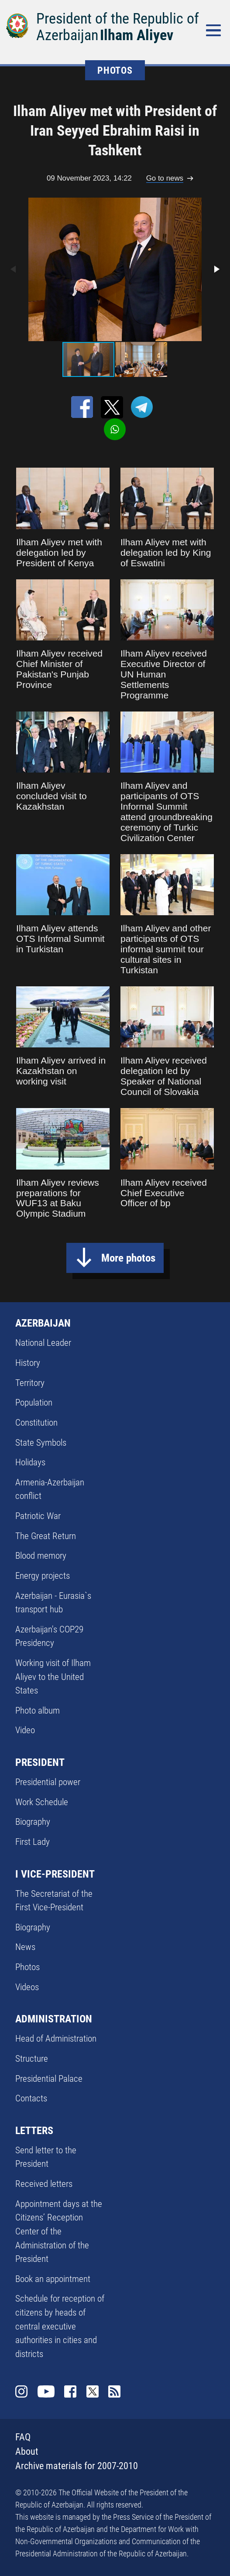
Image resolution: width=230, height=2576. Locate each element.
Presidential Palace (48, 2078)
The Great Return (45, 1535)
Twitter (92, 2391)
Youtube (46, 2391)
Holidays (30, 1462)
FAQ (23, 2437)
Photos (27, 1966)
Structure (31, 2058)
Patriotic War (38, 1515)
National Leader (43, 1342)
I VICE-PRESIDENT (55, 1874)
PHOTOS (115, 70)
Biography (32, 1821)
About (26, 2451)
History (27, 1362)
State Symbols (40, 1442)
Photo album (37, 1710)
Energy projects (42, 1575)
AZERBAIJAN (43, 1323)
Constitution (36, 1422)
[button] (216, 269)
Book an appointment (52, 2278)
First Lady (32, 1841)
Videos (27, 1986)
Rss (114, 2391)
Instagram (21, 2391)
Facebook (70, 2391)
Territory (30, 1382)
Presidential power (47, 1781)
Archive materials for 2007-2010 (76, 2465)
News (25, 1946)
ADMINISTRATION (53, 2019)
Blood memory (40, 1555)
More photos (128, 1258)
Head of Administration (55, 2038)
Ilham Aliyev (136, 35)
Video (25, 1729)
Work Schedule (41, 1801)
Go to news (164, 178)
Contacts (31, 2098)
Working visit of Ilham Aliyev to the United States (53, 1676)
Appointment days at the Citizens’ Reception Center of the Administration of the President (58, 2231)
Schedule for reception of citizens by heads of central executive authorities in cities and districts (59, 2326)
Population (33, 1402)
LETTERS (34, 2130)
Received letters (43, 2183)
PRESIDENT (40, 1762)
